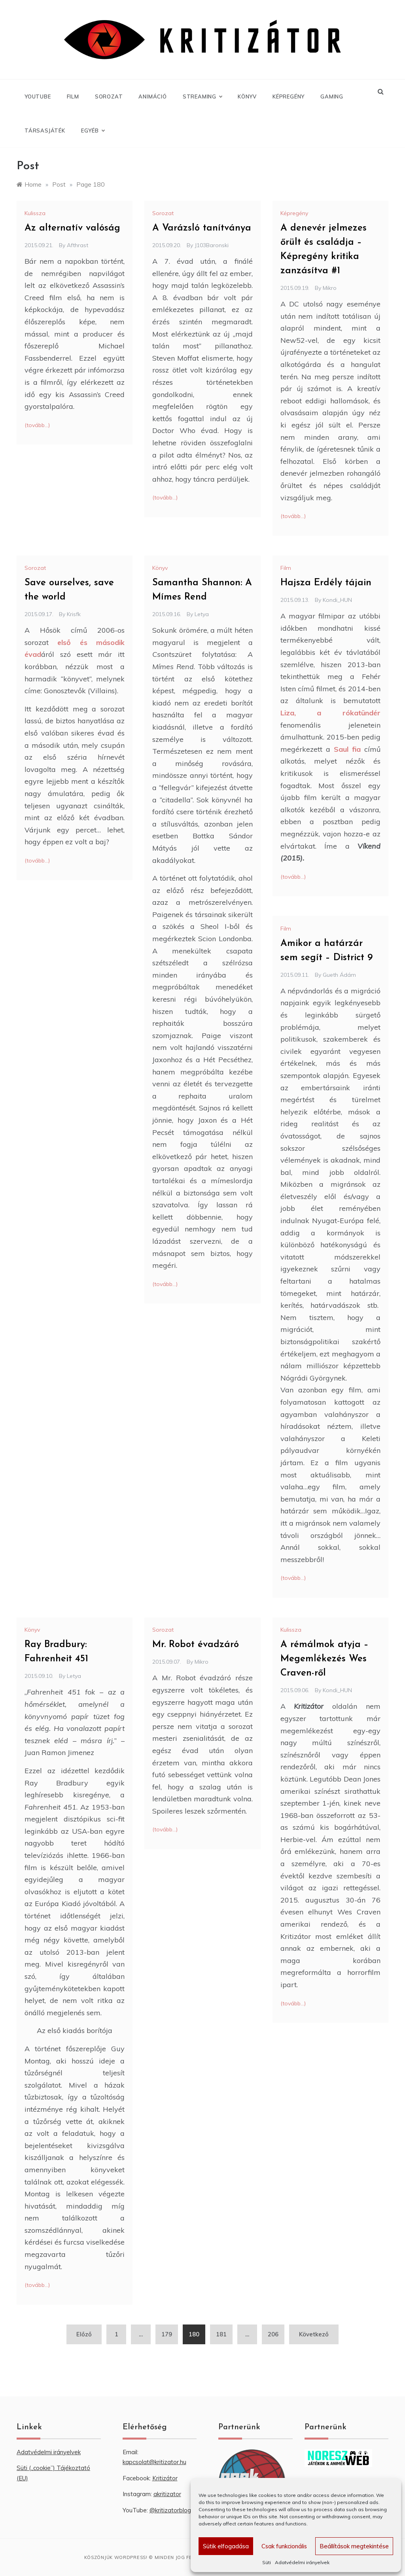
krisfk (74, 614)
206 (273, 2334)
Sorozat (109, 96)
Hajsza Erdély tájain (325, 583)
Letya (202, 614)
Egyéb (92, 130)
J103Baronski (212, 245)
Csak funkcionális (284, 2546)
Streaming (202, 96)
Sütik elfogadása (226, 2546)
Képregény (289, 96)
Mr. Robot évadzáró (195, 1644)
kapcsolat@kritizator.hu (154, 2462)
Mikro (330, 287)
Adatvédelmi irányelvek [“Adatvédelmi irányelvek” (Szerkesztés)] (49, 2452)
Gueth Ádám (339, 974)
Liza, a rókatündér (330, 712)
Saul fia (347, 749)
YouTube (38, 96)
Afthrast (77, 245)
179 (166, 2334)
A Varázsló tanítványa (201, 228)
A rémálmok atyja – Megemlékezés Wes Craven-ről (324, 1659)
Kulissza (35, 213)
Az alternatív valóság (72, 228)
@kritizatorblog (170, 2510)
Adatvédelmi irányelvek (302, 2562)
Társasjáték (45, 130)
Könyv (247, 96)
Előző (84, 2334)
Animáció (152, 96)
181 (221, 2334)
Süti (266, 2562)
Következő (314, 2334)
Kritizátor (165, 2478)
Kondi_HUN (337, 599)
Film (73, 96)
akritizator (167, 2494)
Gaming (331, 96)
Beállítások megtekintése (354, 2546)
